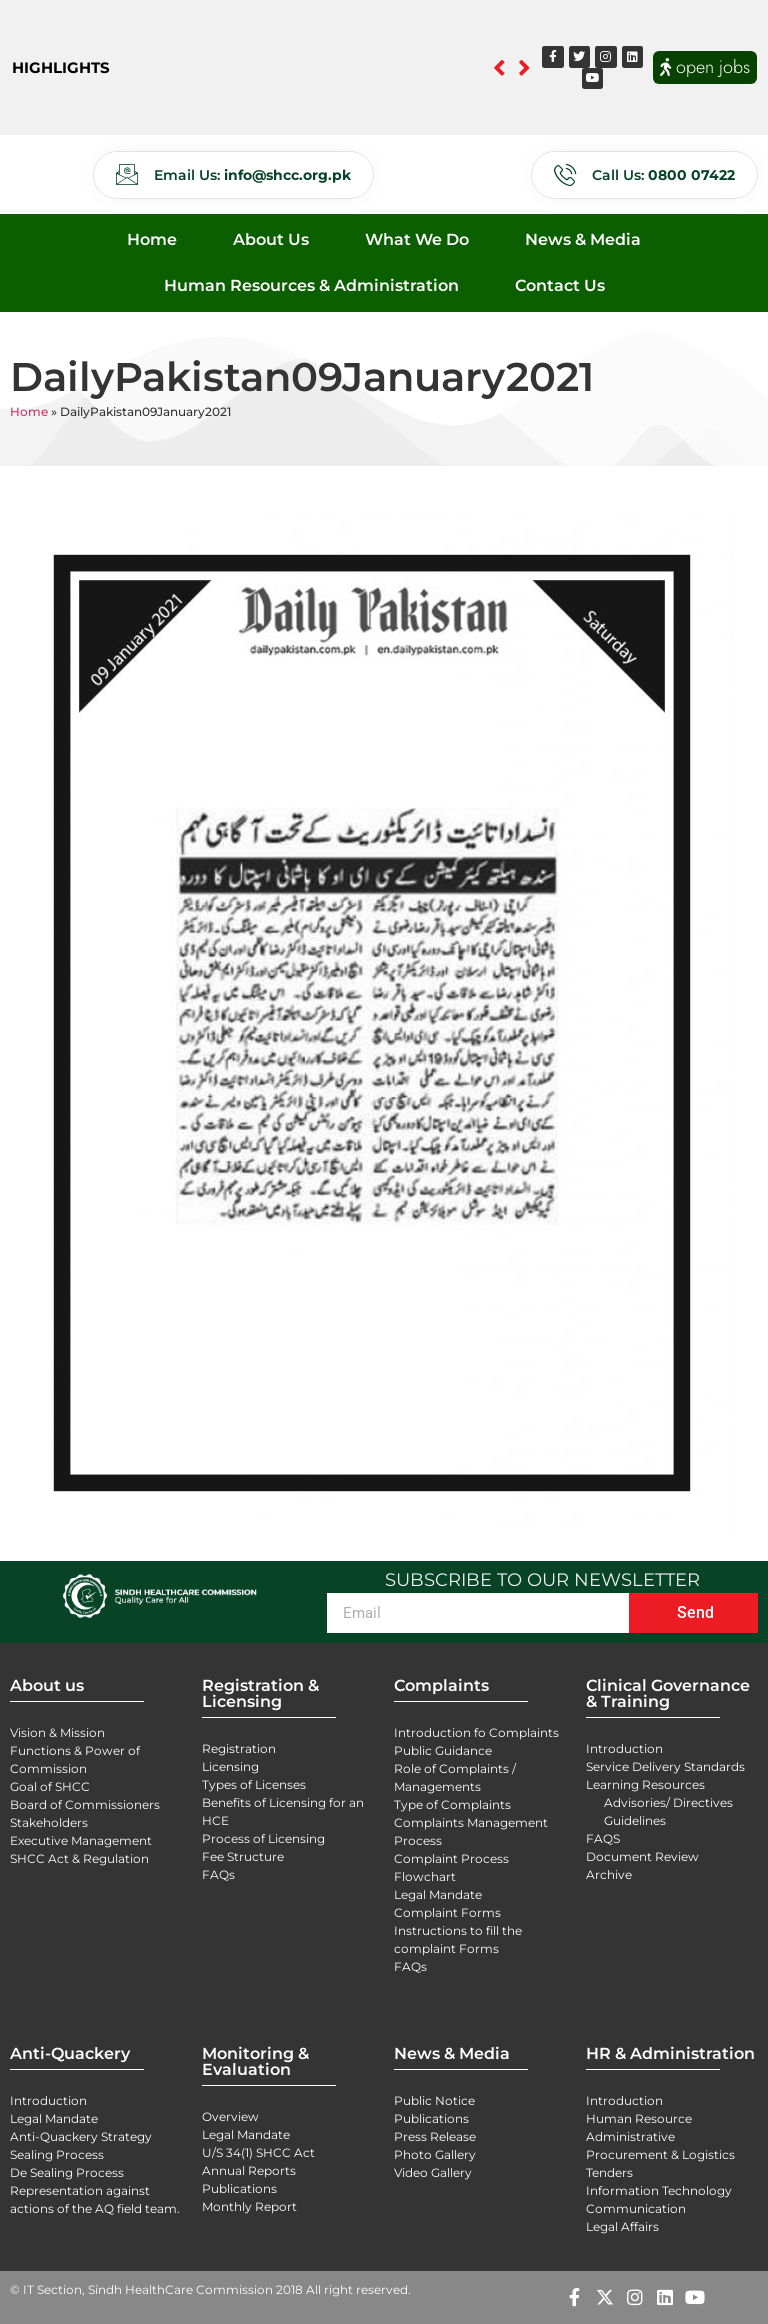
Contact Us (560, 285)
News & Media (583, 239)
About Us (271, 239)
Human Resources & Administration (311, 285)
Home (152, 239)
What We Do (417, 239)
